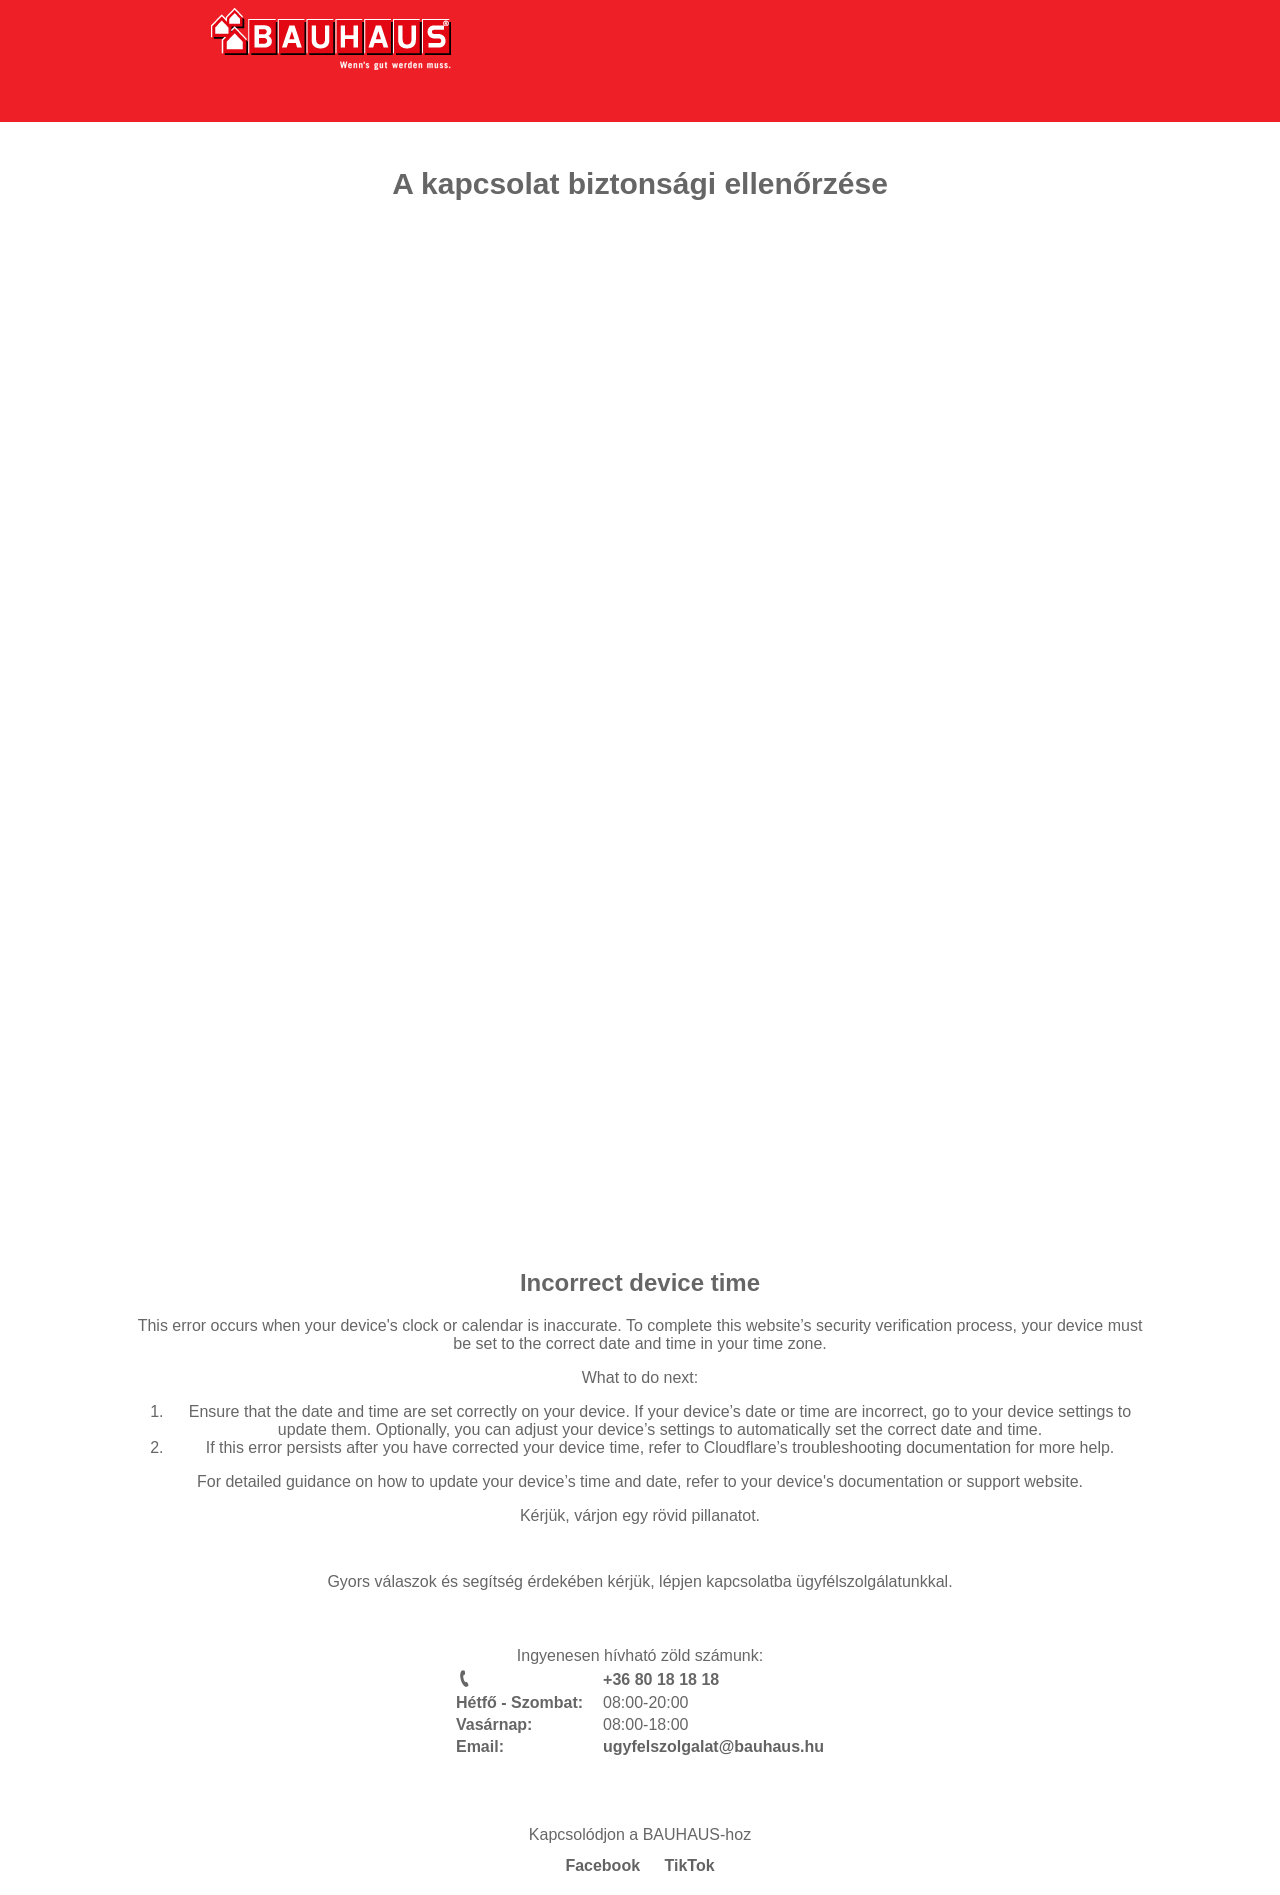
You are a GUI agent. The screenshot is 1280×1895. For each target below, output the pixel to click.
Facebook (602, 1865)
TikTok (690, 1865)
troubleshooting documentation (901, 1447)
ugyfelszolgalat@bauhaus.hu (713, 1746)
